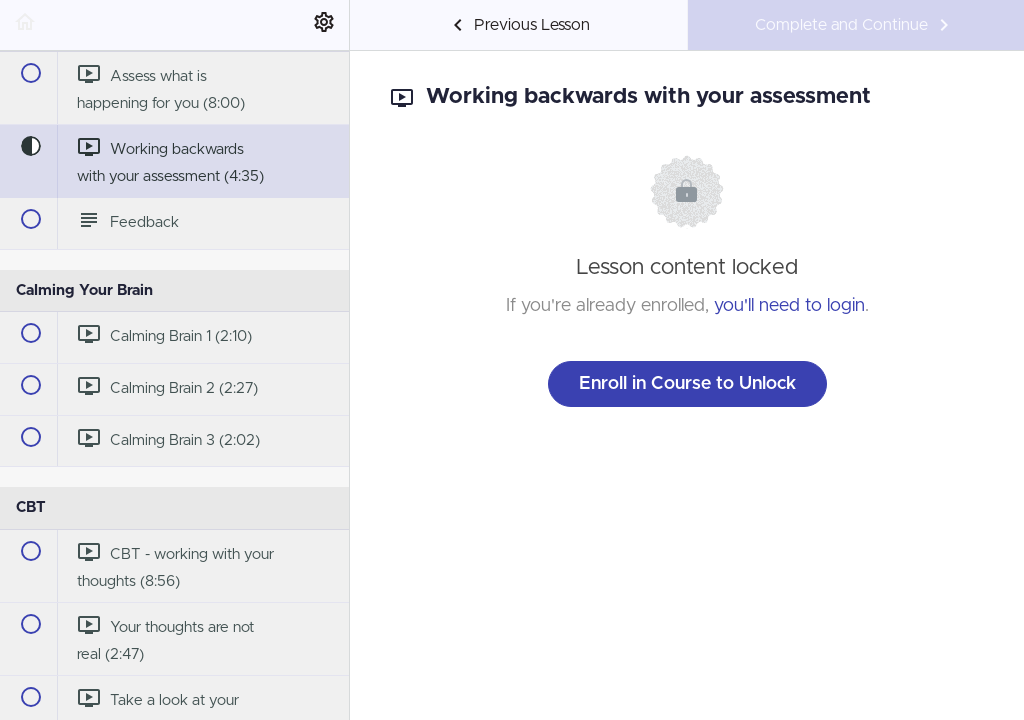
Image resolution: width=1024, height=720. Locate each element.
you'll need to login (789, 306)
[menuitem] (324, 25)
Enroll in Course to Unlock (687, 384)
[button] (25, 25)
